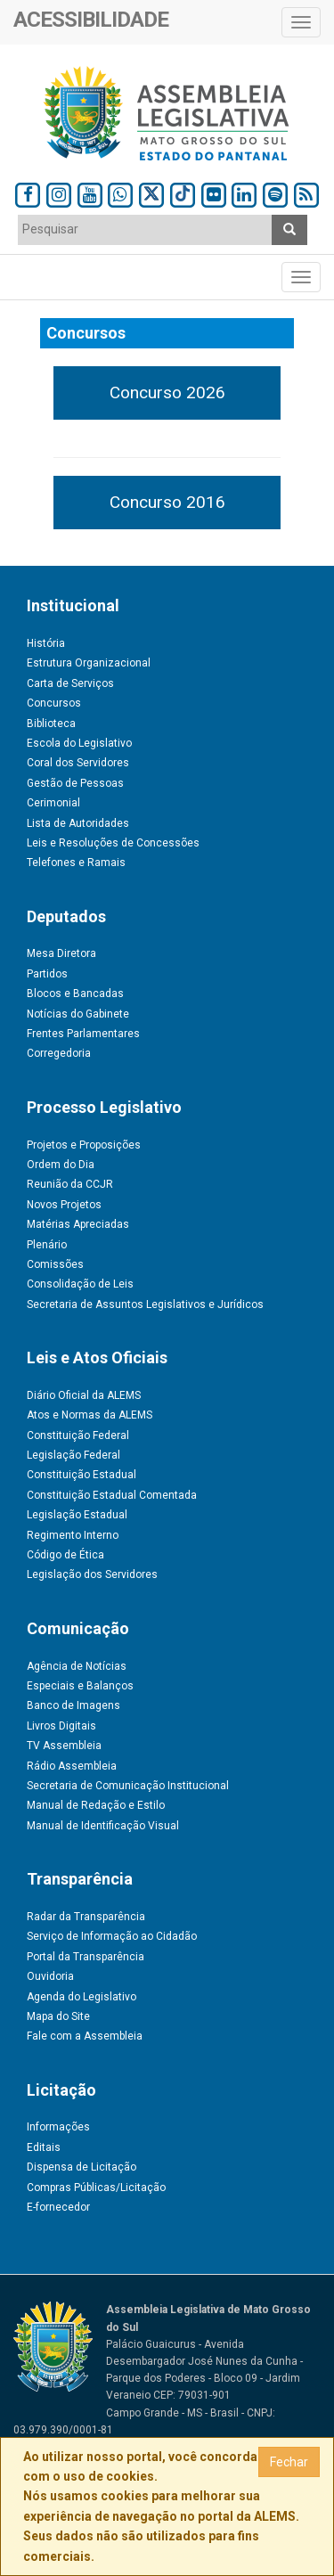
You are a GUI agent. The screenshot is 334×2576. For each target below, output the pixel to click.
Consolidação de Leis (80, 1284)
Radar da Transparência (86, 1916)
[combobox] (145, 230)
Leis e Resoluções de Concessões (113, 843)
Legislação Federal (73, 1455)
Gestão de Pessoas (75, 783)
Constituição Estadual (81, 1474)
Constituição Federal (78, 1435)
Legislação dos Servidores (92, 1574)
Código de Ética (65, 1555)
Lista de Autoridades (78, 823)
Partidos (47, 974)
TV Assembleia (64, 1745)
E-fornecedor (58, 2207)
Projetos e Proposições (84, 1145)
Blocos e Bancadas (75, 993)
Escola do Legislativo (79, 743)
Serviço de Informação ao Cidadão (112, 1936)
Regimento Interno (72, 1535)
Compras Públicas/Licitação (96, 2187)
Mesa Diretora (61, 953)
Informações (58, 2127)
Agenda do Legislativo (81, 1997)
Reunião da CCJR (70, 1184)
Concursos (54, 703)
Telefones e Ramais (76, 862)
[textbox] (145, 229)
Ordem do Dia (60, 1164)
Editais (44, 2147)
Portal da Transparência (85, 1956)
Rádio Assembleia (72, 1766)
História (46, 643)
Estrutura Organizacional (89, 663)
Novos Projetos (64, 1204)
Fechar (289, 2462)
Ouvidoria (50, 1976)
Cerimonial (53, 803)
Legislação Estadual (77, 1515)
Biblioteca (51, 723)
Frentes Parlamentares (83, 1033)
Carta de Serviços (70, 683)
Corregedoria (59, 1053)
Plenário (47, 1245)
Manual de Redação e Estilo (96, 1805)
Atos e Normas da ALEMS (89, 1415)
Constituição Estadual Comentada (112, 1495)
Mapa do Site (58, 2016)
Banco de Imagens (73, 1705)
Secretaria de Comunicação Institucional (128, 1785)
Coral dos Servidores (78, 762)
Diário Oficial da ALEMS (84, 1395)
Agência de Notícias (76, 1666)
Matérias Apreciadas (78, 1224)
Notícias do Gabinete (78, 1014)
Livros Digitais (61, 1726)
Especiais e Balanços (80, 1686)
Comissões (55, 1264)
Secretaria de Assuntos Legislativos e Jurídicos (145, 1304)
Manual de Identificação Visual (103, 1826)
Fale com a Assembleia (85, 2036)
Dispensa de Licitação (81, 2167)
